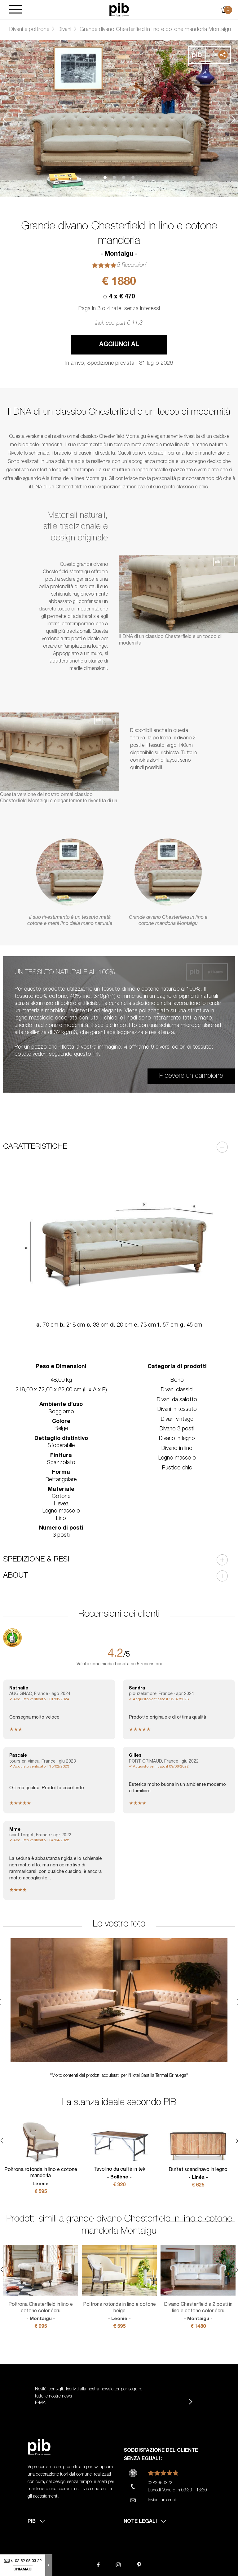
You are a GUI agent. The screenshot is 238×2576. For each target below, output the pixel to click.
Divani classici (177, 1390)
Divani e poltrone (29, 30)
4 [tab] (132, 177)
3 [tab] (123, 177)
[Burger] (15, 9)
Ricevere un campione (191, 1076)
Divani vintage (177, 1419)
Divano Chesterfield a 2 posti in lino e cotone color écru (198, 2312)
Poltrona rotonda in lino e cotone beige (119, 2312)
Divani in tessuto (177, 1409)
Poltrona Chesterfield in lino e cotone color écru (40, 2312)
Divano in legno (177, 1439)
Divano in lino (176, 1448)
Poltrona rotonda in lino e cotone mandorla (40, 2177)
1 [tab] (105, 177)
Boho (177, 1380)
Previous (4, 119)
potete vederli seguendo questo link (57, 1054)
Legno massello (177, 1458)
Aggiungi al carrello (119, 348)
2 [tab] (114, 177)
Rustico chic (177, 1468)
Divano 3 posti (177, 1429)
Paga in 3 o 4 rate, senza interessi (119, 309)
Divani (64, 30)
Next (233, 119)
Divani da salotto (177, 1400)
